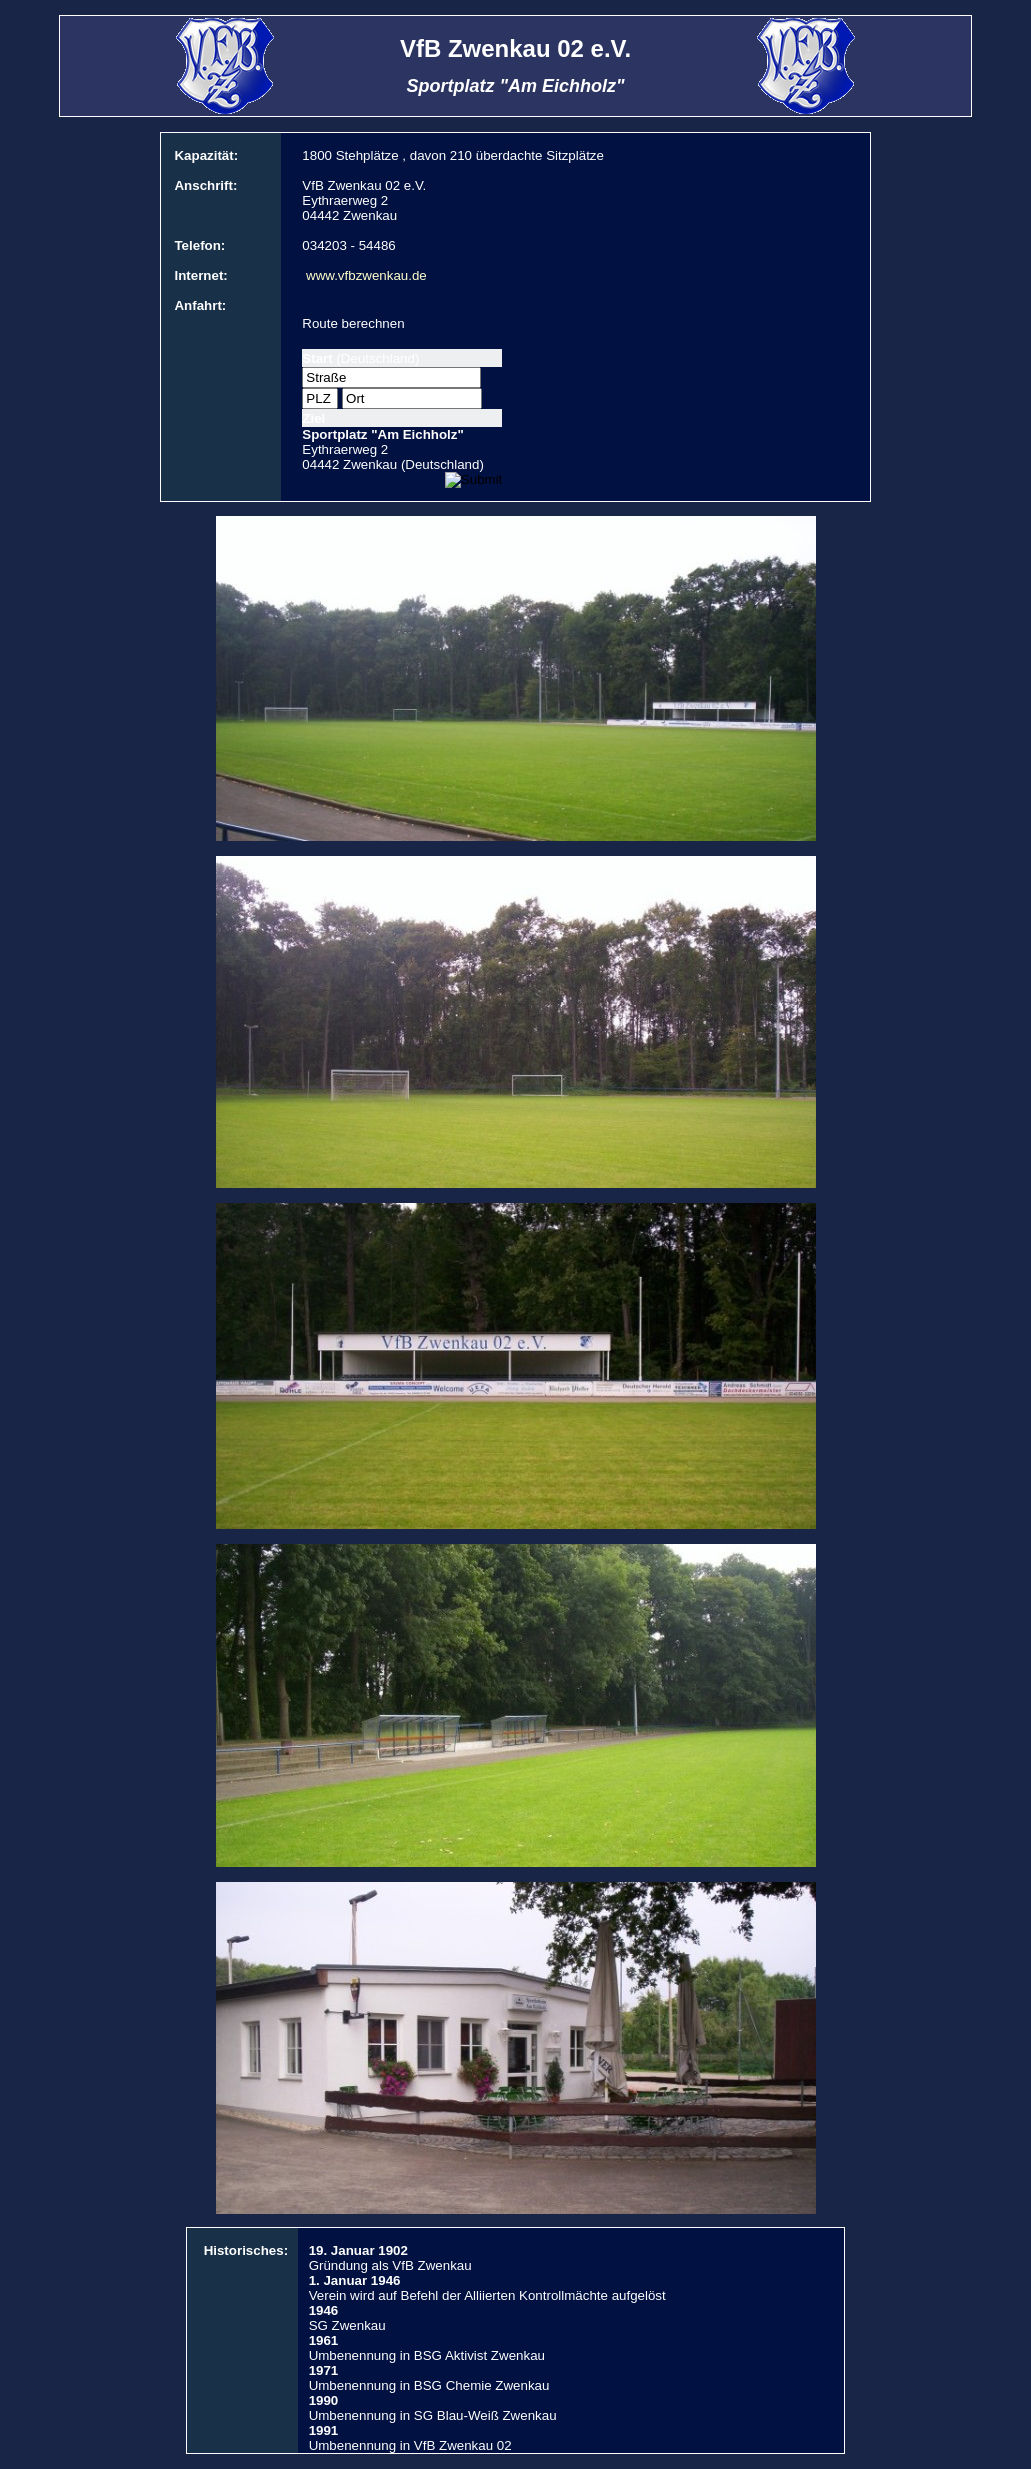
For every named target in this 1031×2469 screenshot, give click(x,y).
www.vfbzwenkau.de (366, 275)
